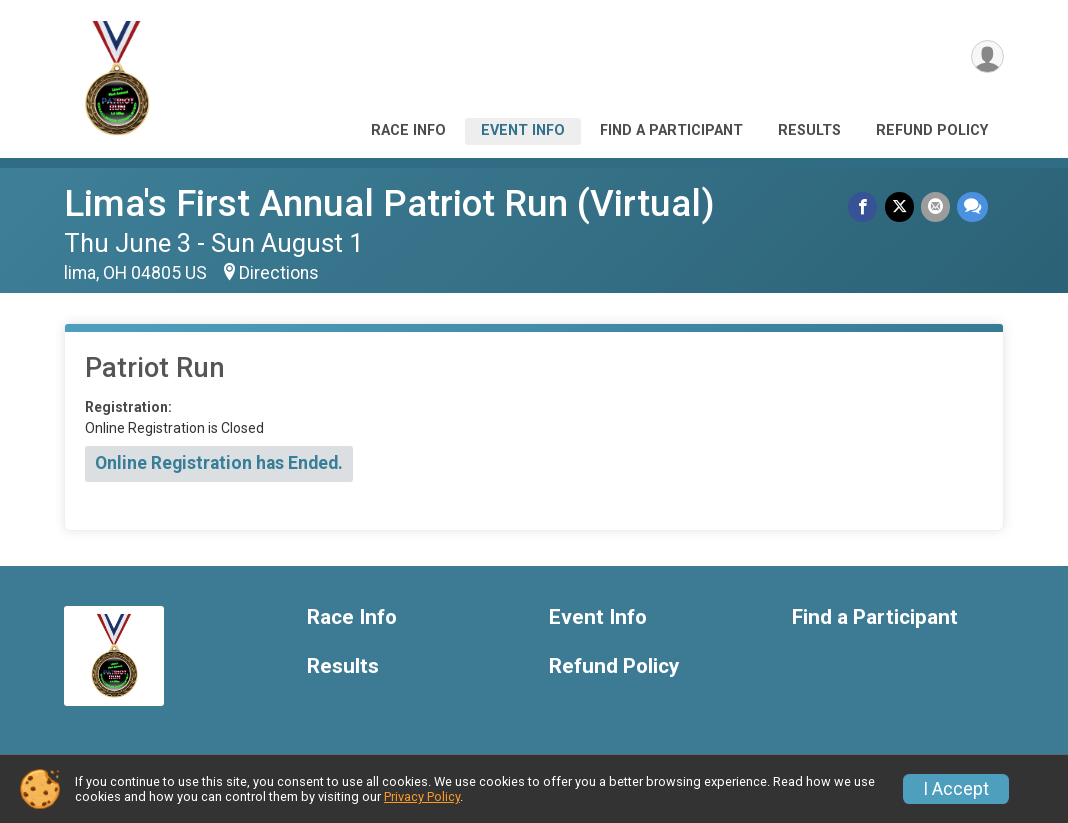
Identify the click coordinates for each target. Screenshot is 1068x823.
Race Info (408, 130)
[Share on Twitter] (901, 207)
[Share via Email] (936, 207)
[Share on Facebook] (866, 207)
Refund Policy (932, 130)
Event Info (523, 130)
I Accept (956, 789)
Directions (279, 273)
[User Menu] (985, 58)
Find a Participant (671, 130)
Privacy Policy (422, 796)
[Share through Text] (972, 207)
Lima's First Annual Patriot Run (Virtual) (389, 203)
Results (809, 130)
